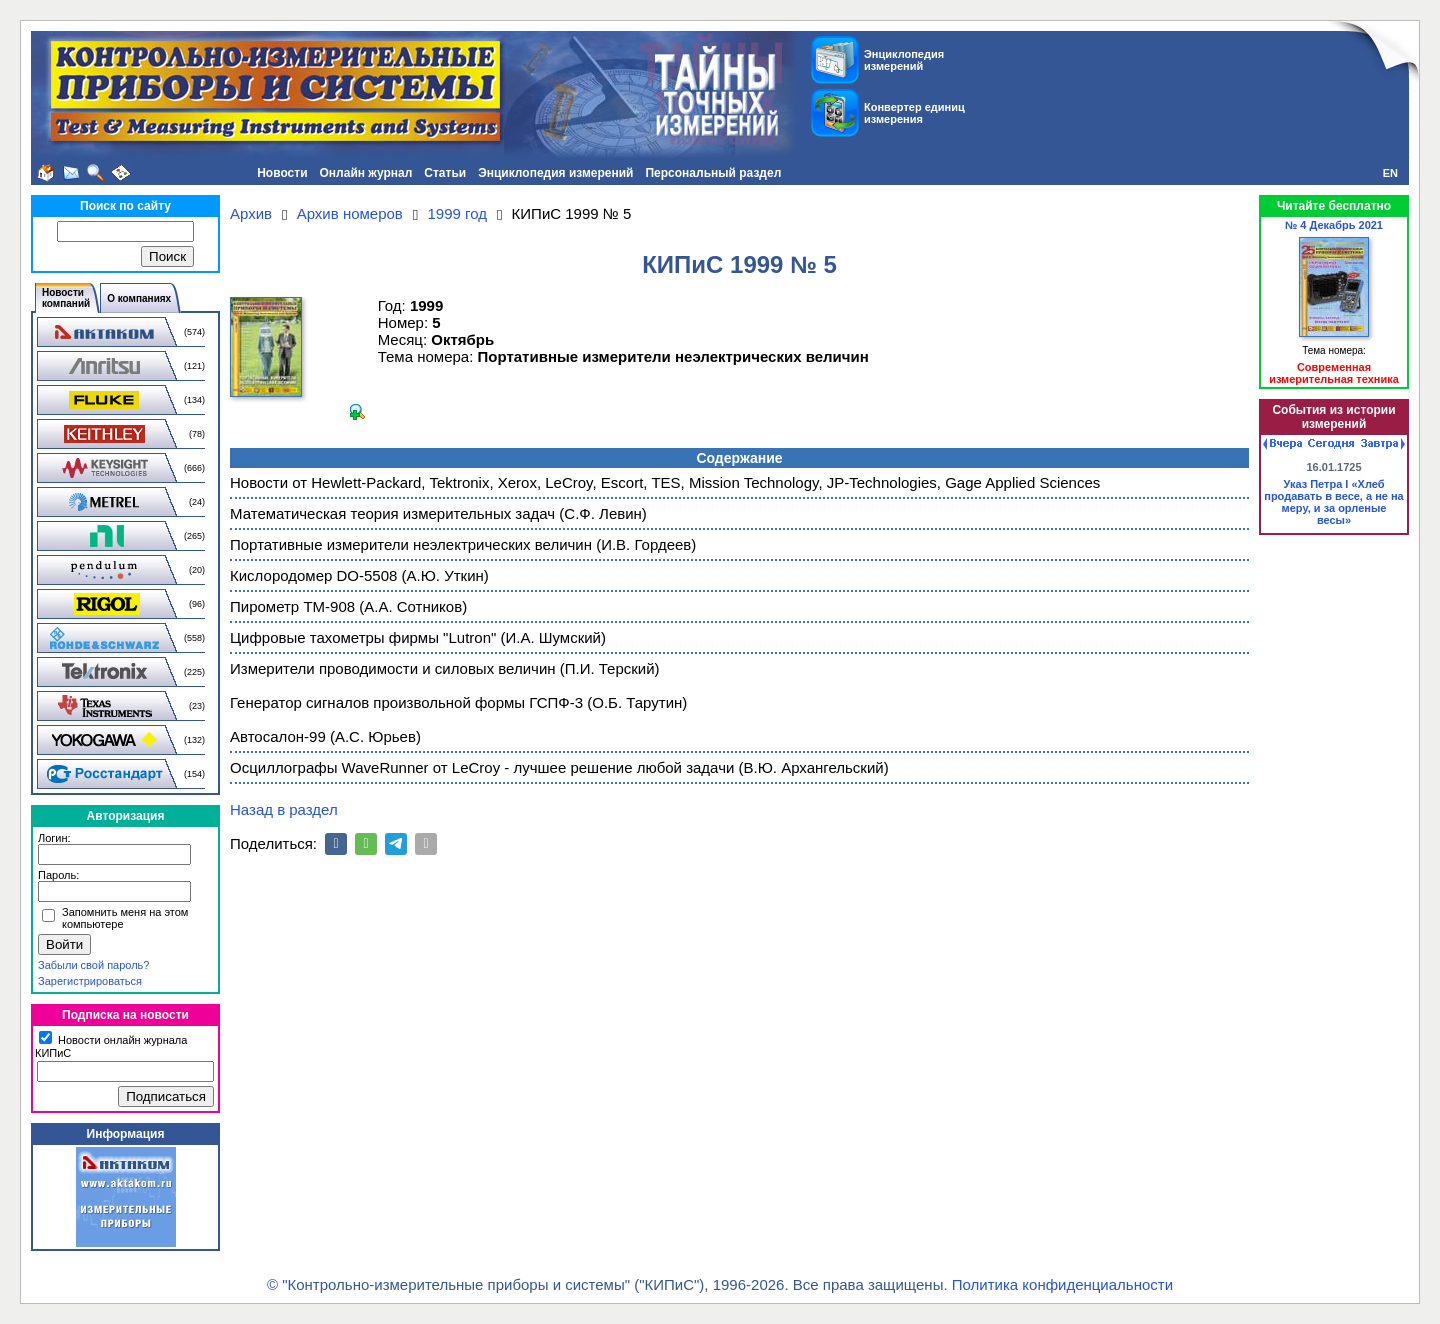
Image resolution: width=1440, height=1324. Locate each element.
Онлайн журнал (366, 173)
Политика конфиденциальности (1062, 1284)
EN (1390, 173)
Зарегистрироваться (90, 981)
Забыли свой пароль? (93, 965)
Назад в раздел (284, 809)
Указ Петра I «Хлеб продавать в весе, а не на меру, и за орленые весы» (1334, 502)
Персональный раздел (713, 173)
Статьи (445, 173)
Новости (282, 173)
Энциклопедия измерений (555, 173)
